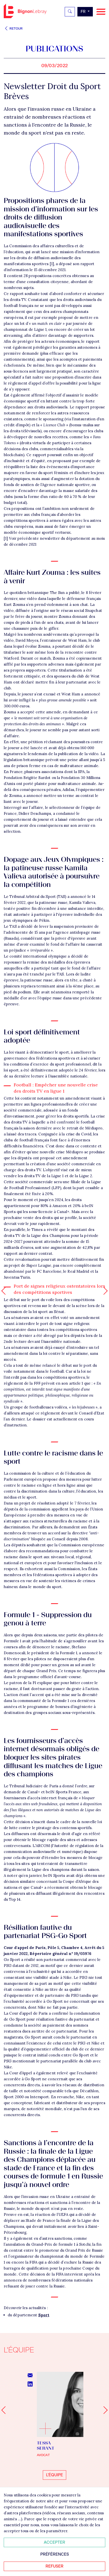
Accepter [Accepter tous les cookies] (54, 2542)
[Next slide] (104, 2410)
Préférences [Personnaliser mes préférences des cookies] (54, 2554)
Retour (13, 28)
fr (84, 11)
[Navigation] (101, 12)
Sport (44, 2315)
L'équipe (54, 2475)
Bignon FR (25, 11)
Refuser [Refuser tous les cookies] (54, 2566)
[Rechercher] (70, 11)
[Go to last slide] (5, 2410)
